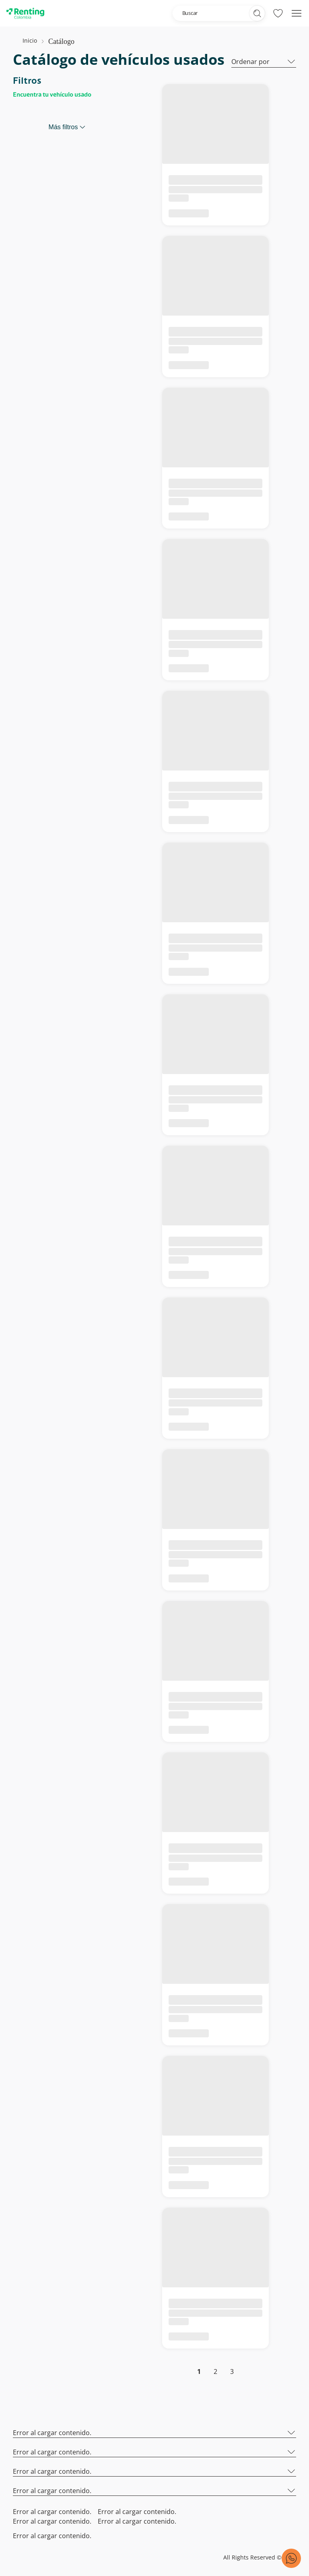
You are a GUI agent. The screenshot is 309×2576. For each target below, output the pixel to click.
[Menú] (296, 13)
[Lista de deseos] (278, 13)
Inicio (30, 40)
